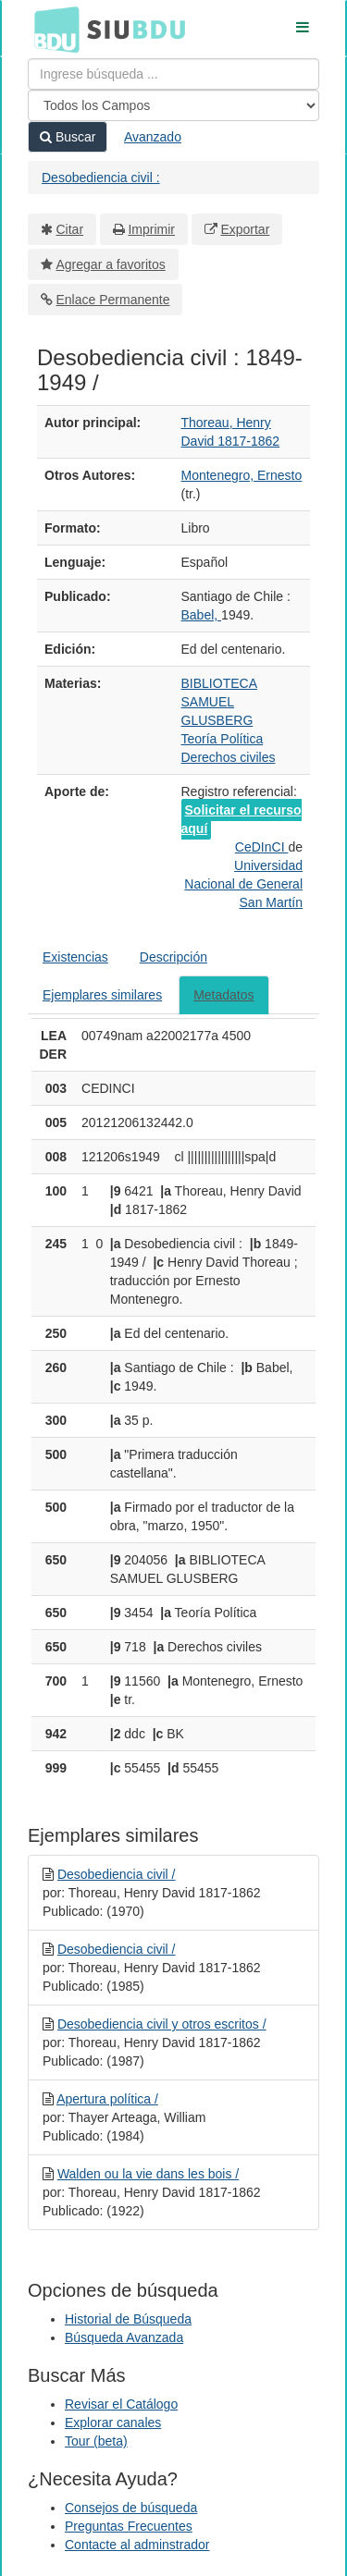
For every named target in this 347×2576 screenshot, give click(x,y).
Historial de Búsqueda (128, 2319)
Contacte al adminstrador (137, 2544)
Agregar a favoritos (111, 264)
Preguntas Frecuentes (128, 2526)
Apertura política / (107, 2098)
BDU (52, 28)
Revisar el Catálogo (121, 2404)
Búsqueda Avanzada (124, 2337)
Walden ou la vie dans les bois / (148, 2173)
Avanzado (152, 136)
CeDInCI (262, 847)
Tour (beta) (96, 2441)
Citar (70, 229)
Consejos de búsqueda (131, 2507)
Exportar (244, 229)
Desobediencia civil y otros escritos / (161, 2024)
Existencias (75, 957)
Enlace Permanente (113, 299)
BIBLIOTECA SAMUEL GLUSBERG (219, 702)
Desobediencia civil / (116, 1874)
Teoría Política (222, 738)
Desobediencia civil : (101, 177)
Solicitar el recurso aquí (241, 819)
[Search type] (173, 105)
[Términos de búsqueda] (173, 74)
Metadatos (223, 994)
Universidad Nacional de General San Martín (243, 884)
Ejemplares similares (102, 994)
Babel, (201, 614)
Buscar (67, 136)
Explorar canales (113, 2422)
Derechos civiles (228, 757)
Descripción (173, 957)
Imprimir (151, 229)
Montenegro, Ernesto (242, 475)
